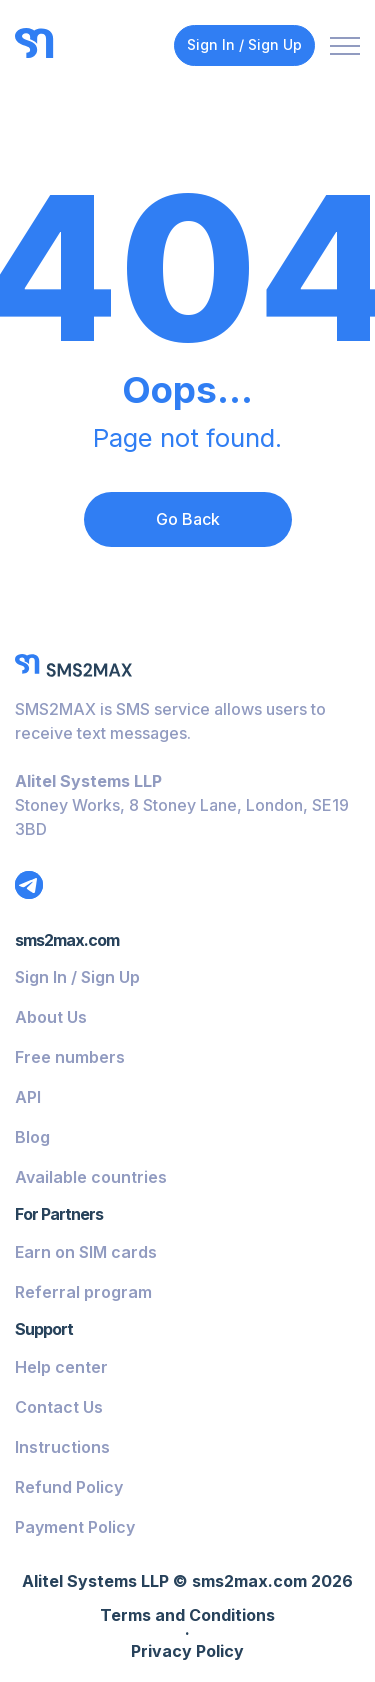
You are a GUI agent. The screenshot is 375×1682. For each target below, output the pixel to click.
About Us (51, 1017)
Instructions (62, 1447)
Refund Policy (69, 1487)
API (28, 1097)
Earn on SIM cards (86, 1252)
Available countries (91, 1177)
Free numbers (70, 1057)
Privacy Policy (187, 1652)
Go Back (188, 519)
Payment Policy (75, 1527)
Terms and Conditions (187, 1616)
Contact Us (59, 1407)
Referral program (83, 1292)
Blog (32, 1137)
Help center (61, 1367)
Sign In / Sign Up (244, 44)
